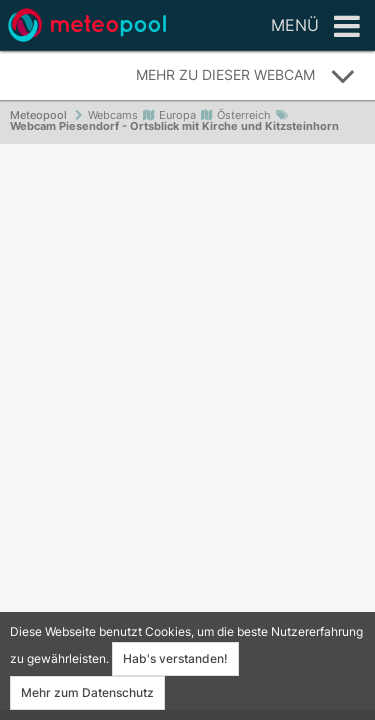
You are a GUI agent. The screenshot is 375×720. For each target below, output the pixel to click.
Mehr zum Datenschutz (87, 692)
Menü (315, 27)
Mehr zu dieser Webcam (246, 76)
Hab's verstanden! (175, 658)
